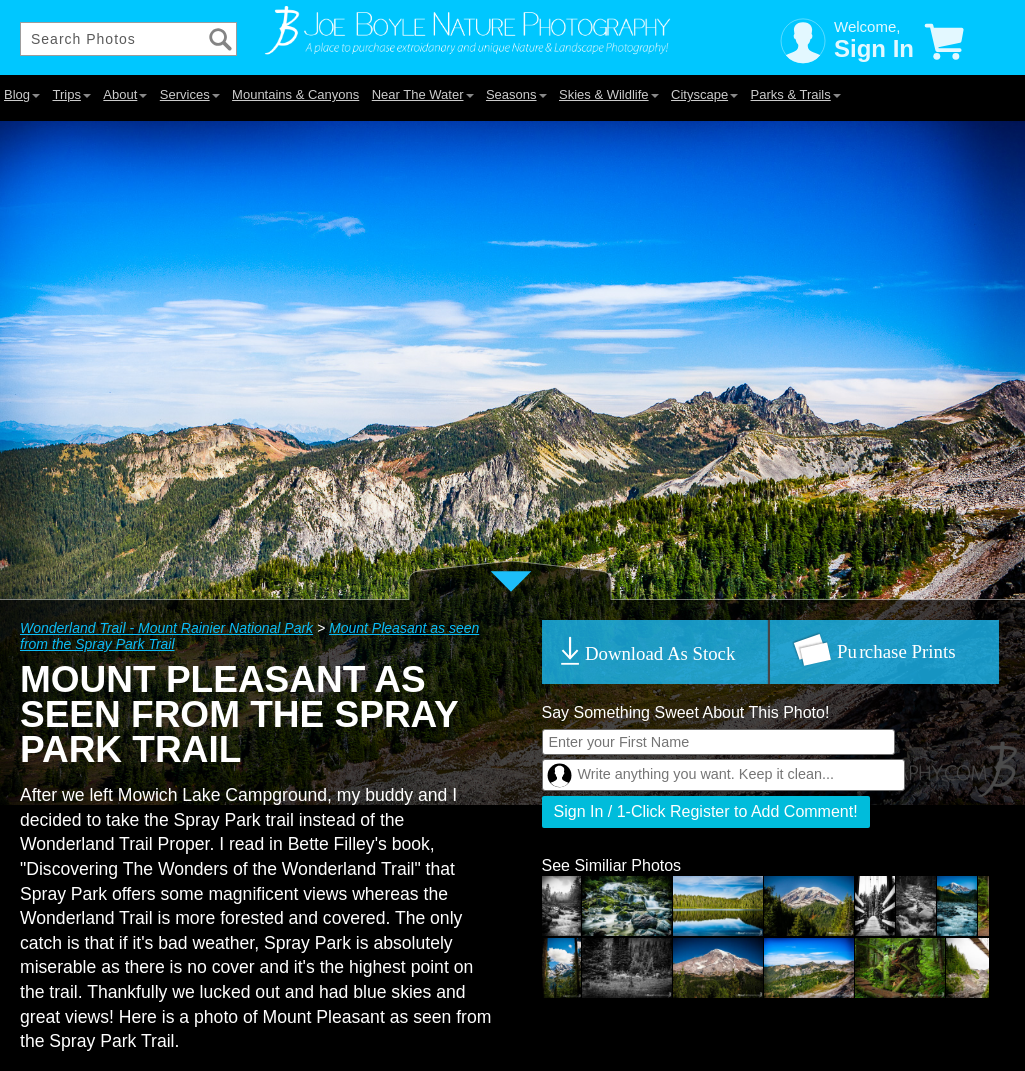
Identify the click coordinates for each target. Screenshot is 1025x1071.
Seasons (516, 94)
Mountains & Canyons (295, 94)
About (125, 94)
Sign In (874, 48)
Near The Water (423, 94)
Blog (22, 94)
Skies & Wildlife (609, 94)
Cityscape (704, 94)
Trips (71, 94)
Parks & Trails (796, 94)
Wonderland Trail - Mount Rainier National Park (166, 628)
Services (190, 94)
